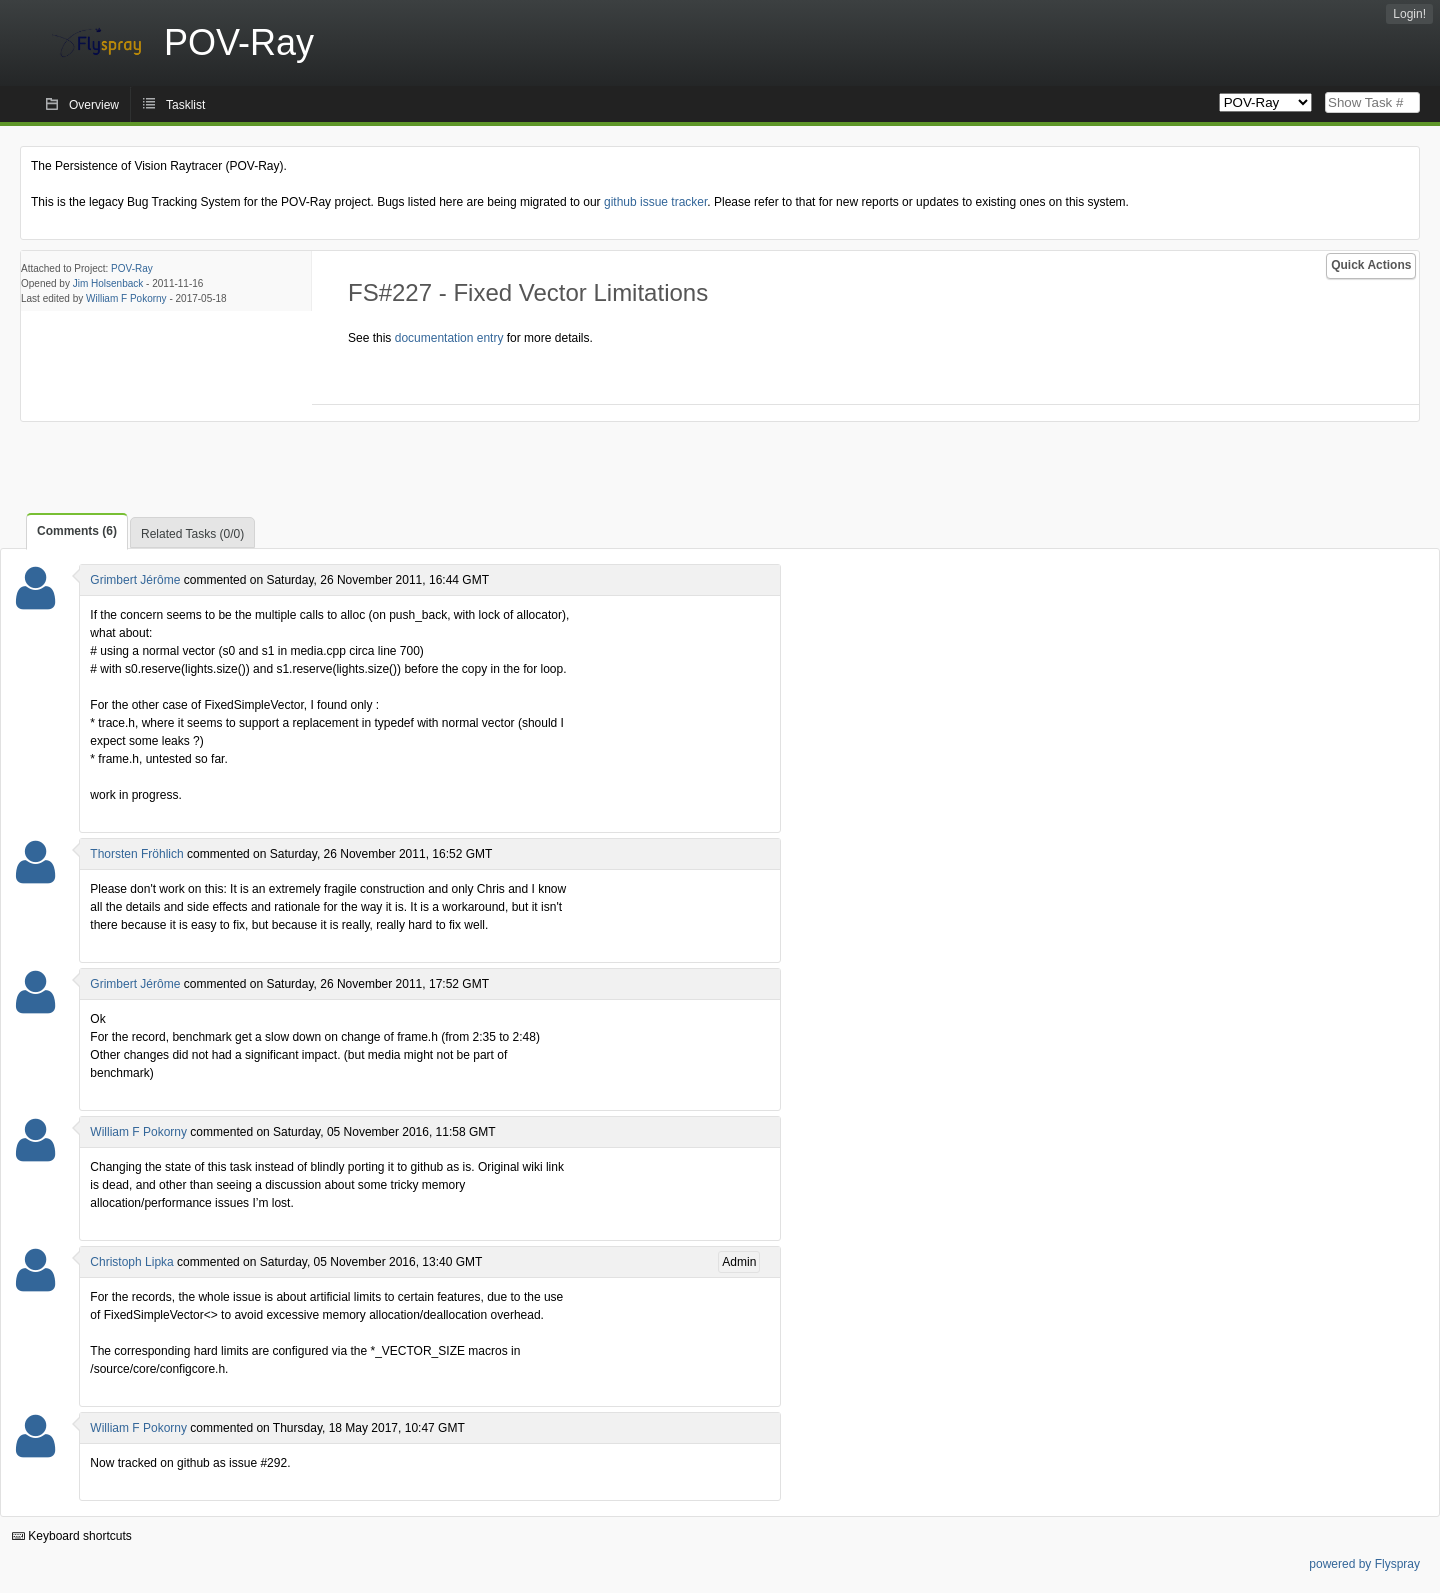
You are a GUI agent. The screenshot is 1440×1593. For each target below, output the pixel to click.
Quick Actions (1371, 265)
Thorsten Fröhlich (136, 854)
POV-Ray (132, 268)
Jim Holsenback (108, 283)
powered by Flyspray (1364, 1564)
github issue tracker (655, 202)
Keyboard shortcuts (72, 1536)
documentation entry (449, 338)
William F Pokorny (126, 298)
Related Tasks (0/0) (192, 534)
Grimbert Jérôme (135, 580)
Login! (1409, 14)
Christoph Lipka (131, 1262)
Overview (94, 105)
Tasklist (185, 105)
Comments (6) (77, 531)
